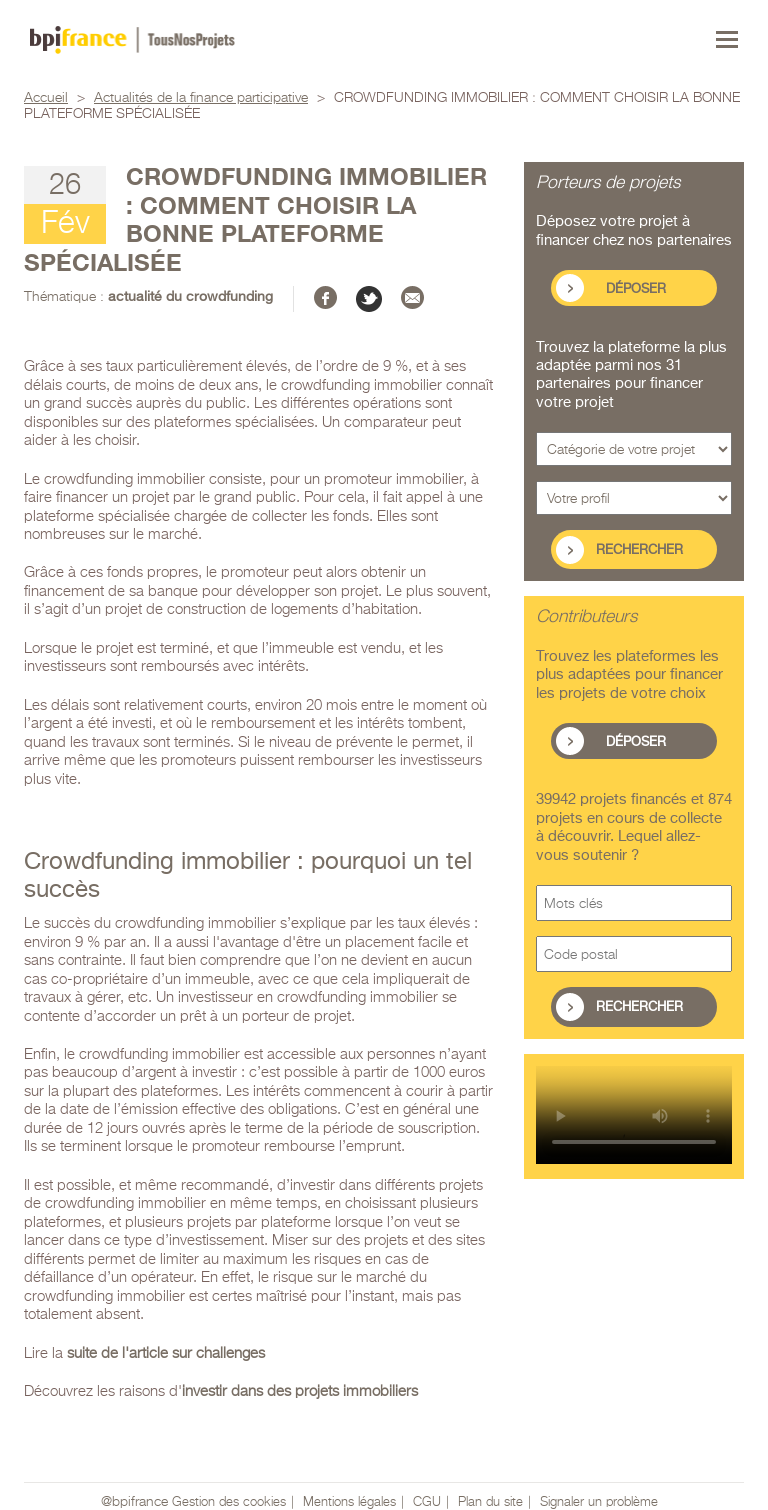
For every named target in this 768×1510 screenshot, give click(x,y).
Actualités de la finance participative (201, 98)
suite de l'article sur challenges (166, 1353)
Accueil (46, 98)
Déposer (636, 289)
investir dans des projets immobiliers (300, 1391)
